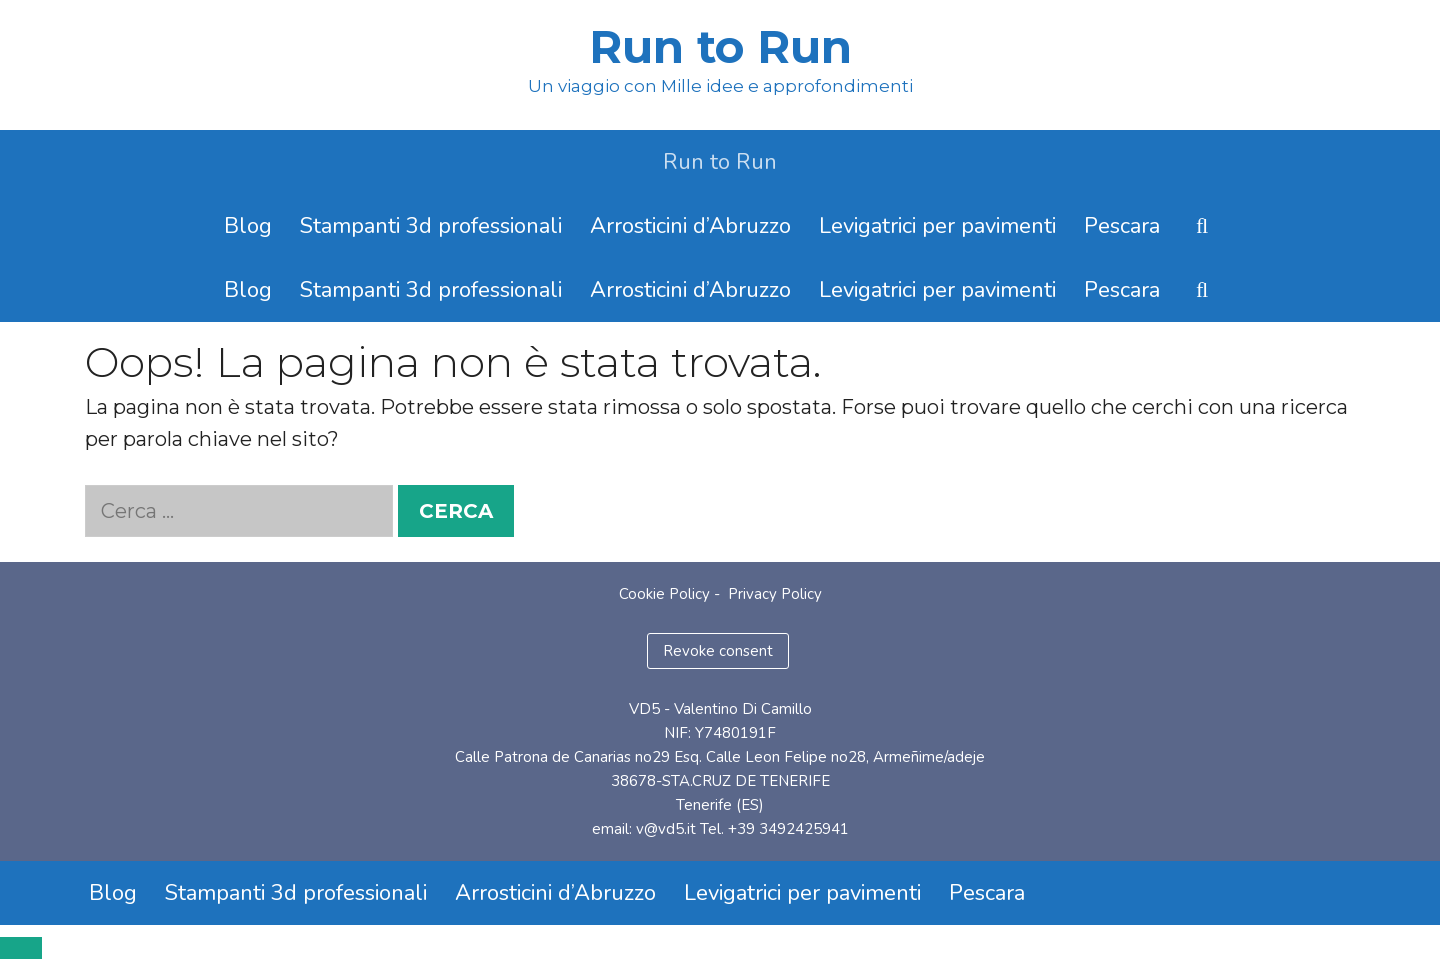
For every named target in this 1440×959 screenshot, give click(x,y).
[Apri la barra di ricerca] (1202, 226)
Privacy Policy (775, 594)
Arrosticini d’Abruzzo (690, 226)
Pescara (1122, 226)
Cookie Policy (664, 594)
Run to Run (720, 46)
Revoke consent (718, 651)
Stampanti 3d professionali (431, 226)
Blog (248, 226)
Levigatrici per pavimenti (937, 226)
